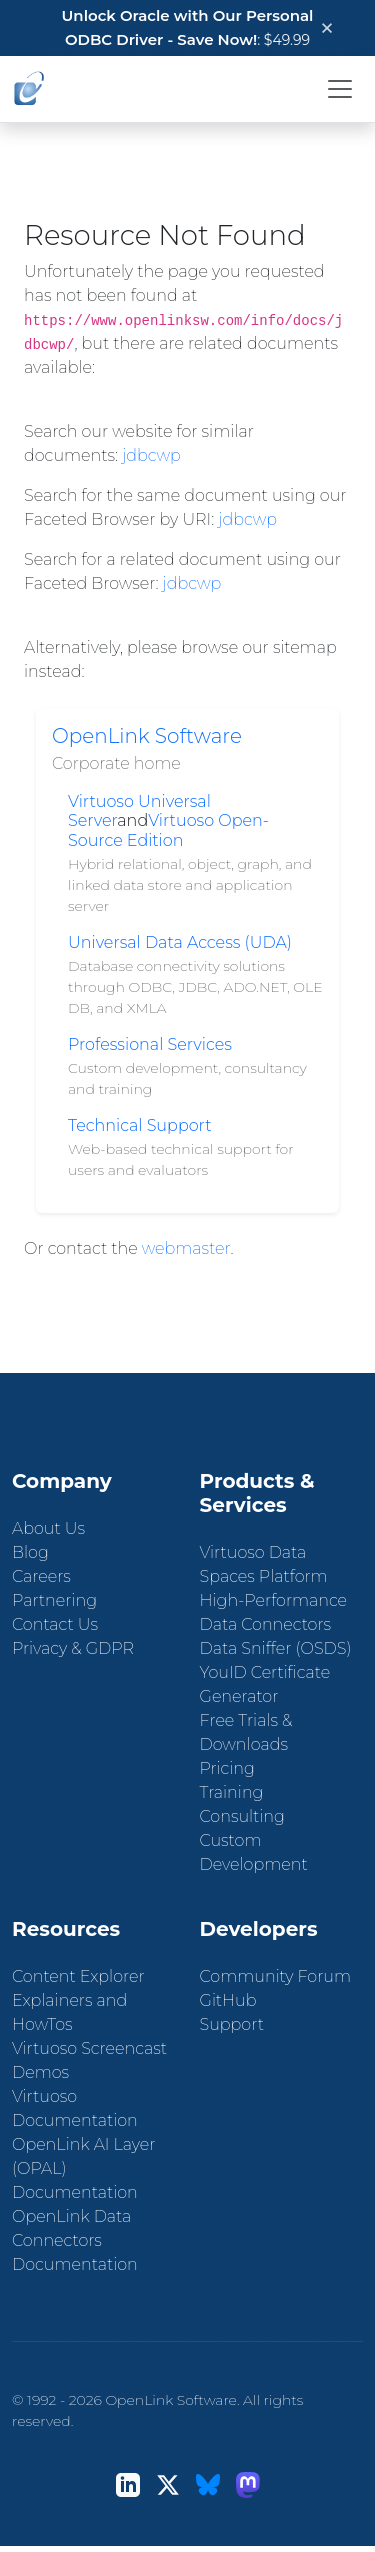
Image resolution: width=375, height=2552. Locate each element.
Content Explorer (78, 1976)
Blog (30, 1552)
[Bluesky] (208, 2484)
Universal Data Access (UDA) (180, 942)
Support (232, 2024)
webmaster (186, 1248)
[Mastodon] (248, 2484)
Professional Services (150, 1044)
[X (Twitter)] (168, 2484)
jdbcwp (151, 455)
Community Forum (276, 1976)
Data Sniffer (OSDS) (276, 1648)
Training (232, 1792)
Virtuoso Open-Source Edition (168, 830)
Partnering (54, 1600)
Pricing (227, 1768)
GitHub (228, 2000)
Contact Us (55, 1624)
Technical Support (140, 1125)
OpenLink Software (147, 736)
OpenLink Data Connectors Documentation (75, 2240)
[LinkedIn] (128, 2484)
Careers (41, 1576)
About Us (48, 1528)
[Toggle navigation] (340, 89)
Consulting (242, 1816)
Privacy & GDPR (73, 1648)
